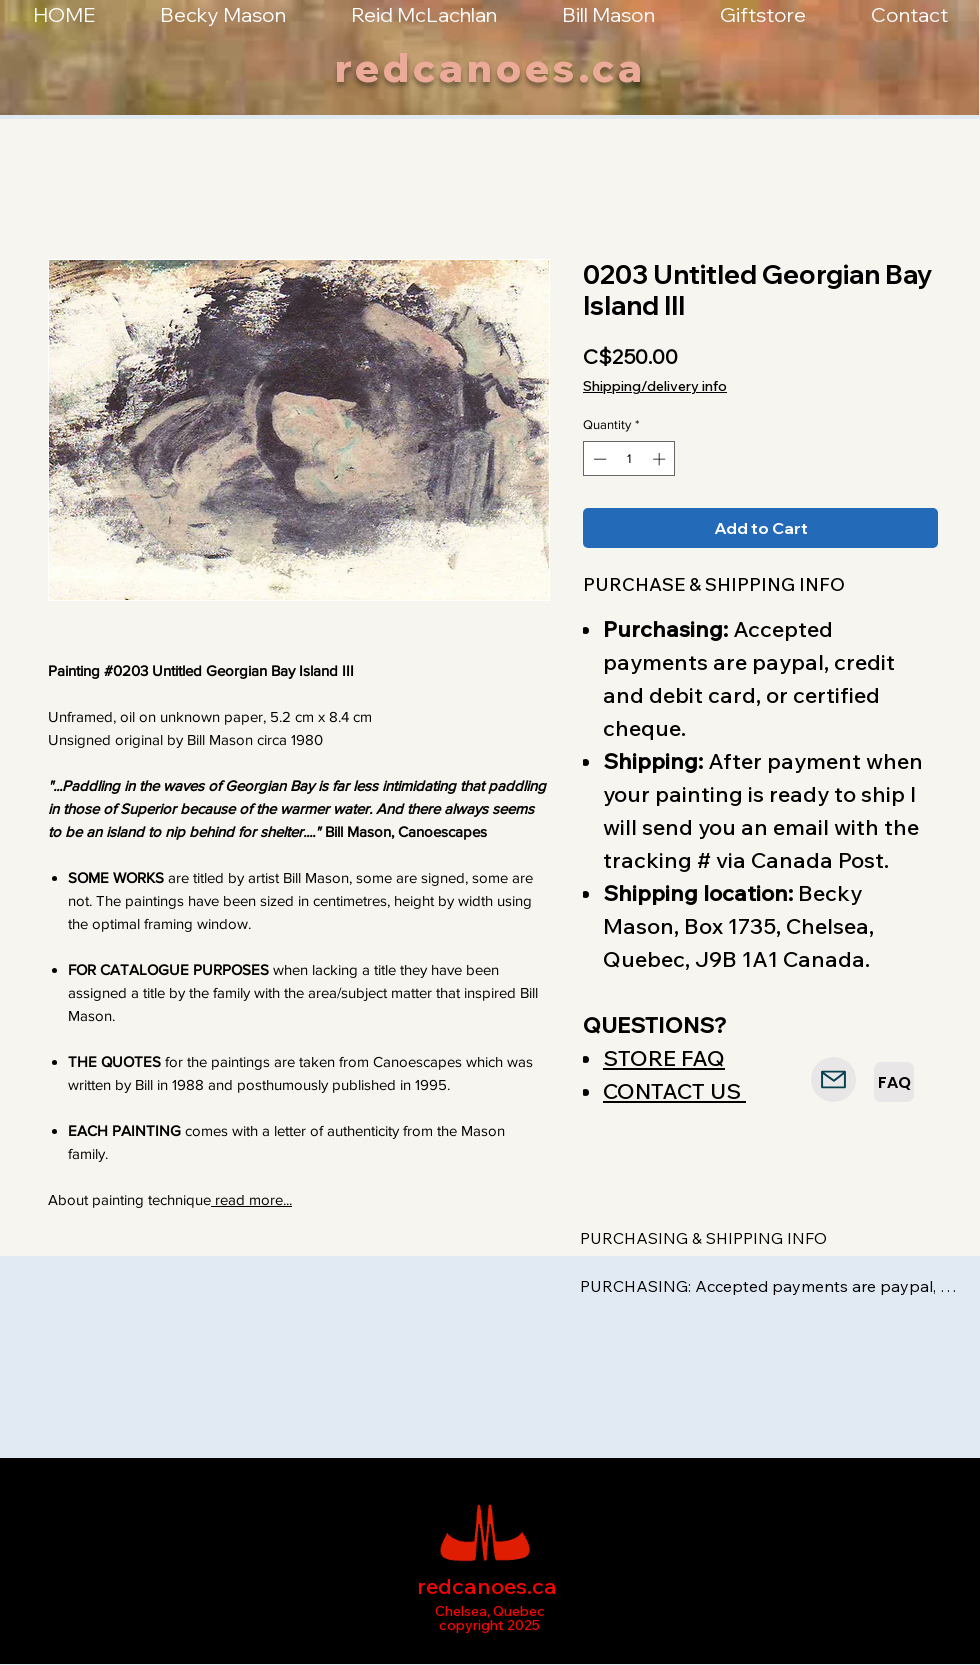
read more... (251, 1199)
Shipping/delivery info (655, 386)
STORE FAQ (664, 1058)
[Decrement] (598, 459)
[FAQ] (894, 1082)
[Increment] (661, 459)
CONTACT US (674, 1091)
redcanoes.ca (490, 67)
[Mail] (833, 1079)
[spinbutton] (629, 459)
